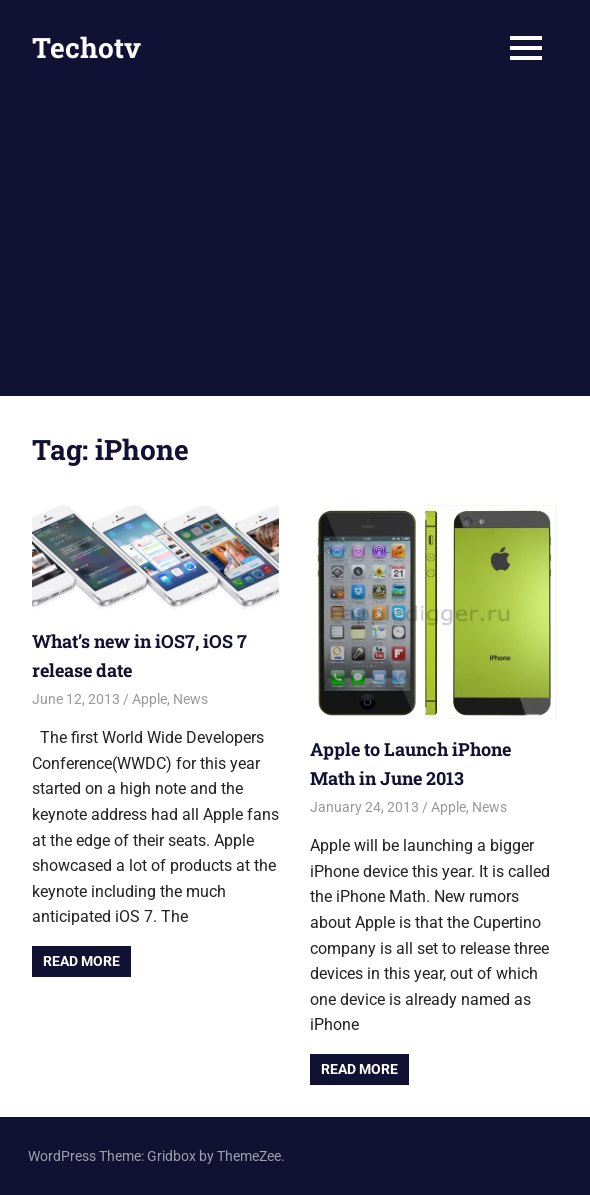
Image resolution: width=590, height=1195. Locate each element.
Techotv (86, 47)
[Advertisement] (295, 246)
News (190, 699)
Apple (149, 699)
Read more (81, 961)
